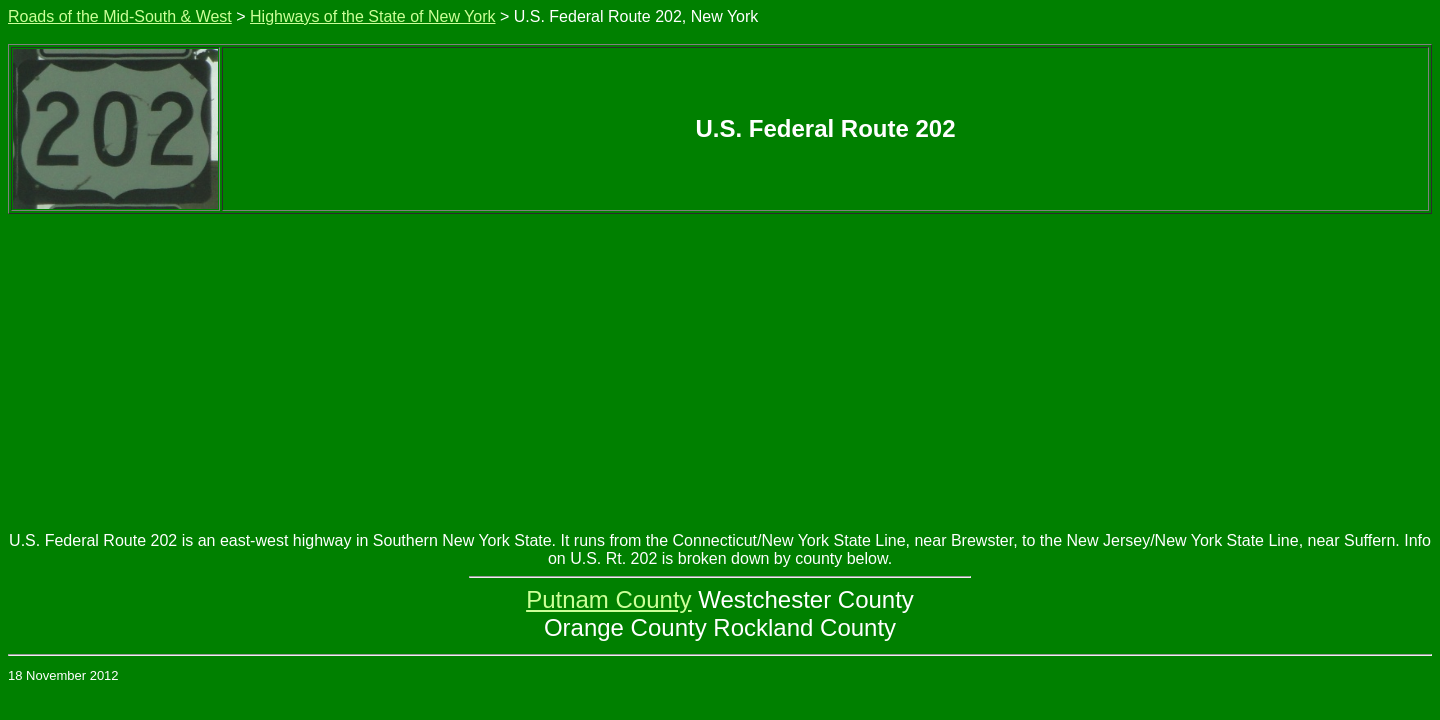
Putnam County (608, 599)
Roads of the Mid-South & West (120, 16)
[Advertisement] (720, 364)
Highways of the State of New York (372, 16)
